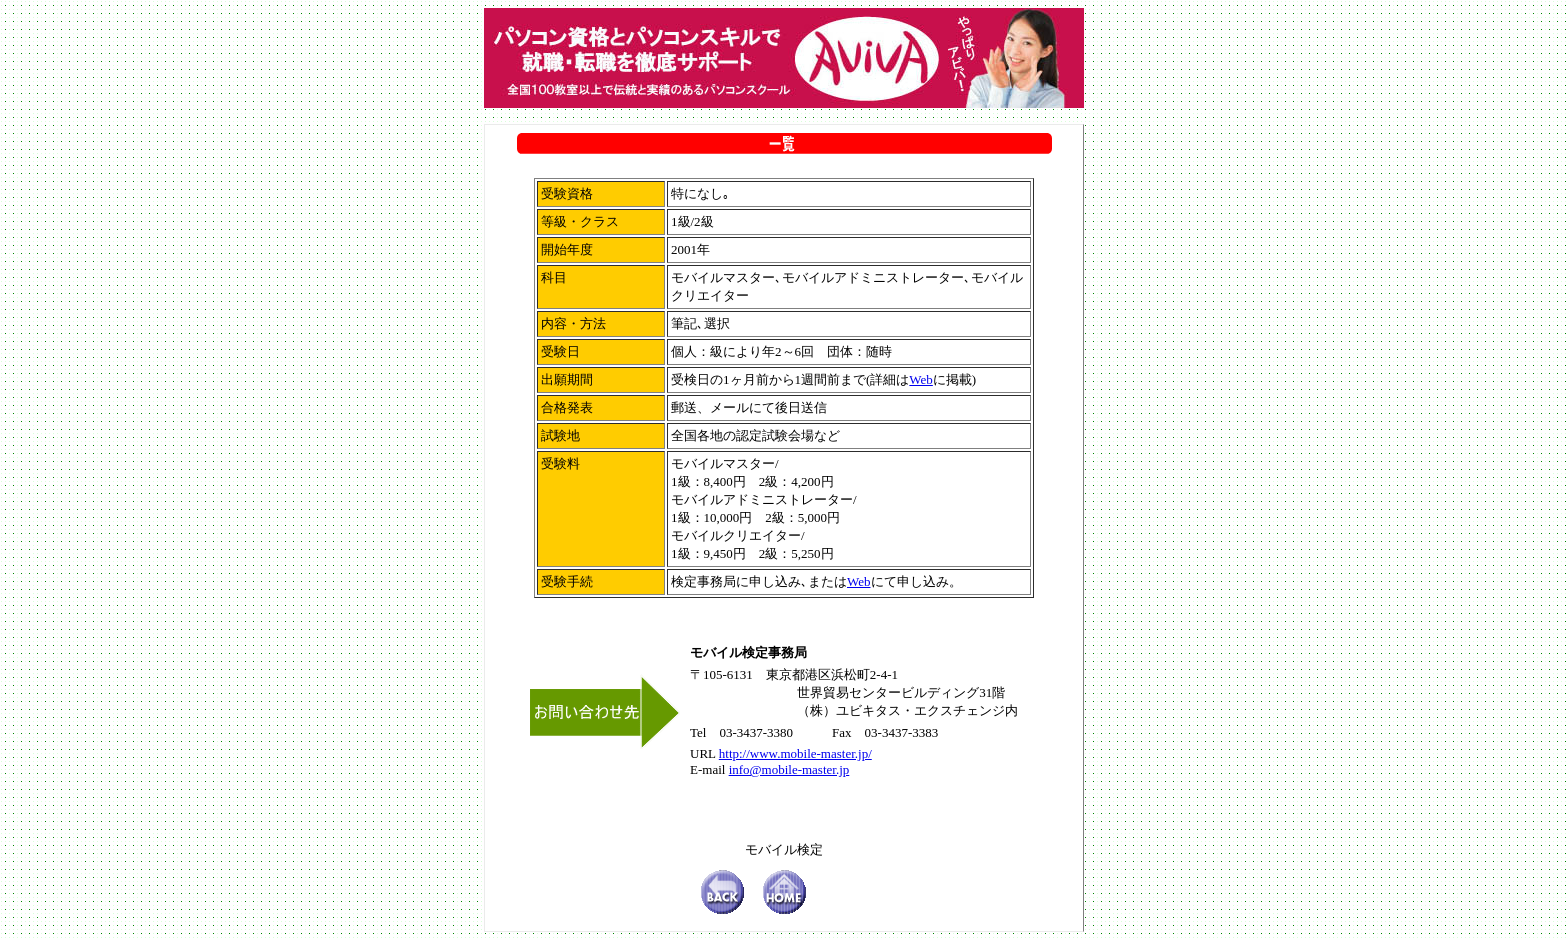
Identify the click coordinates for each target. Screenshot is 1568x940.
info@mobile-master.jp (789, 769)
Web (921, 379)
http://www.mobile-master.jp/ (795, 753)
